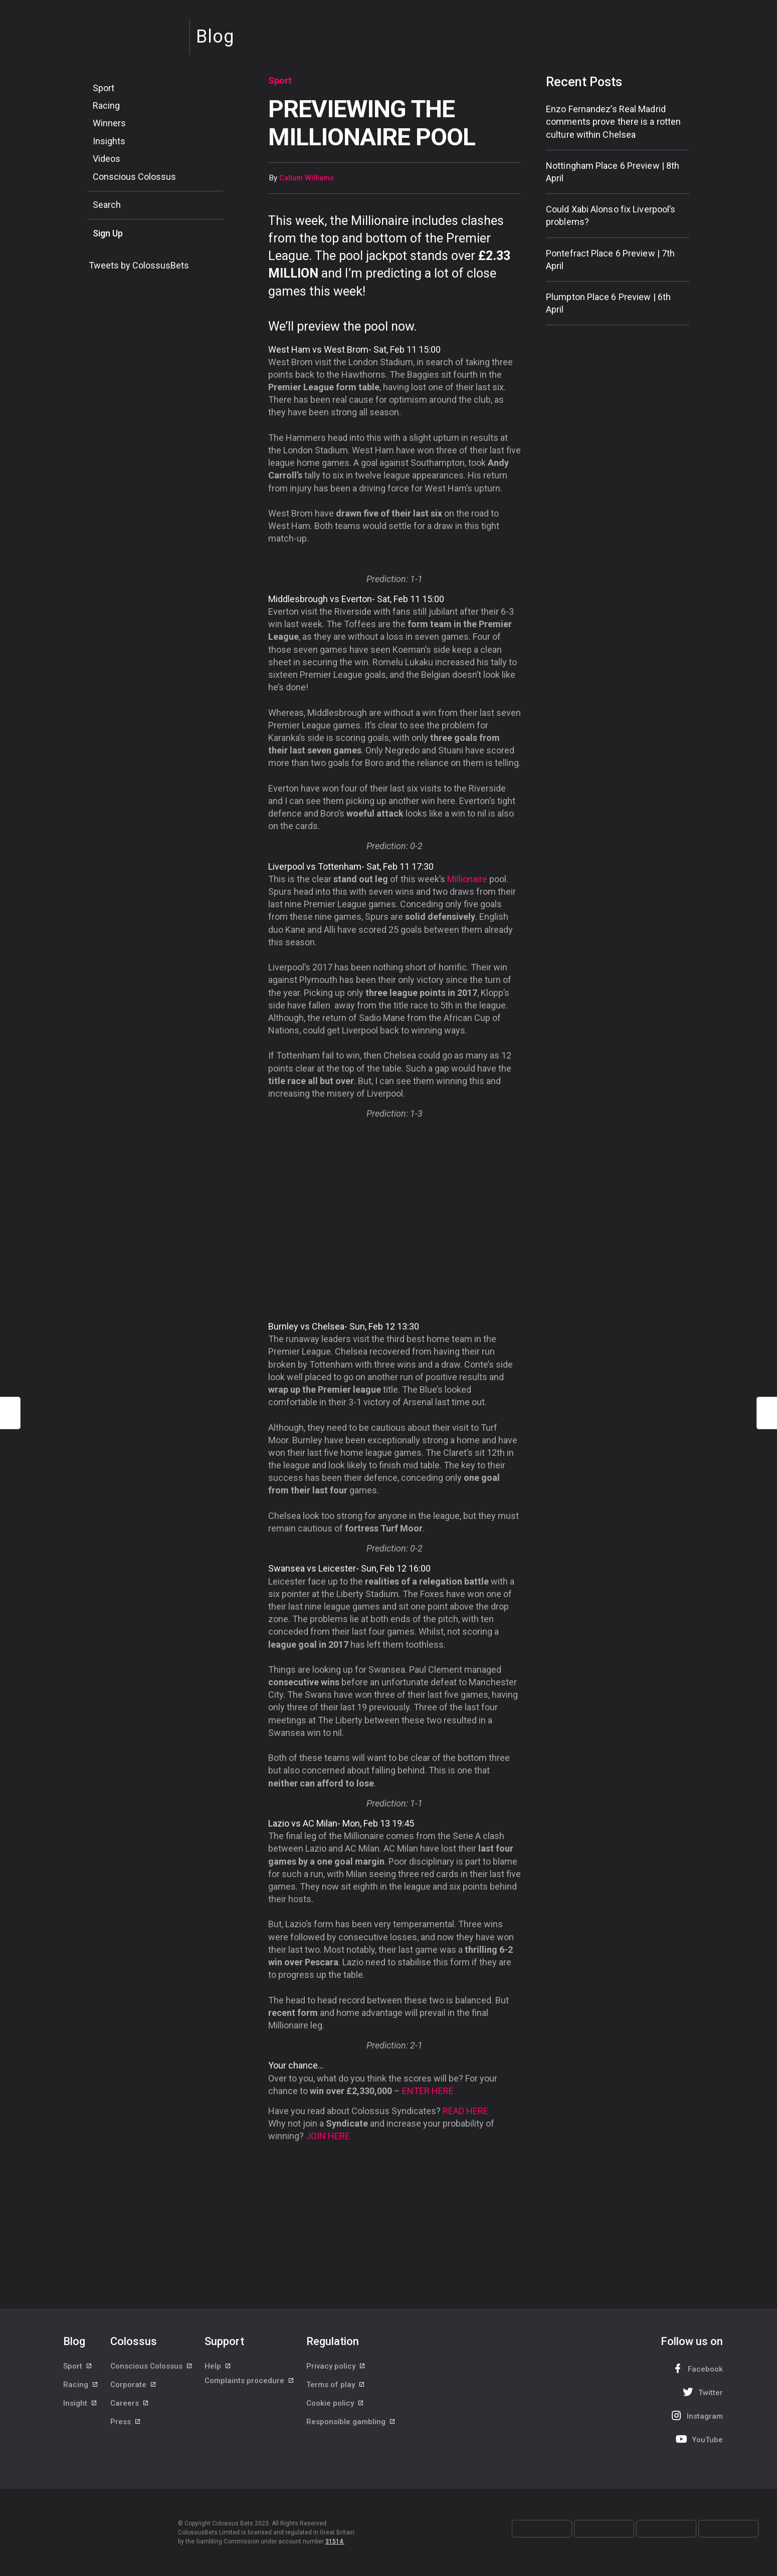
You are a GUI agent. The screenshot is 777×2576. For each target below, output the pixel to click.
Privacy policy (336, 2368)
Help (218, 2368)
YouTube (698, 2439)
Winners (109, 123)
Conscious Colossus (134, 176)
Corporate (133, 2390)
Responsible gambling (351, 2435)
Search (107, 204)
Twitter (701, 2392)
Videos (106, 158)
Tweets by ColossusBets (139, 265)
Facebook (696, 2368)
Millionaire (467, 879)
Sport (103, 88)
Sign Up (108, 233)
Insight (80, 2413)
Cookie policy (335, 2413)
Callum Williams (306, 178)
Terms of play (335, 2390)
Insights (109, 141)
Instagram (696, 2415)
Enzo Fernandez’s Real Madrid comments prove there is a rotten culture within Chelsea (613, 121)
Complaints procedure (250, 2390)
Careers (129, 2413)
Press (125, 2435)
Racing (106, 105)
